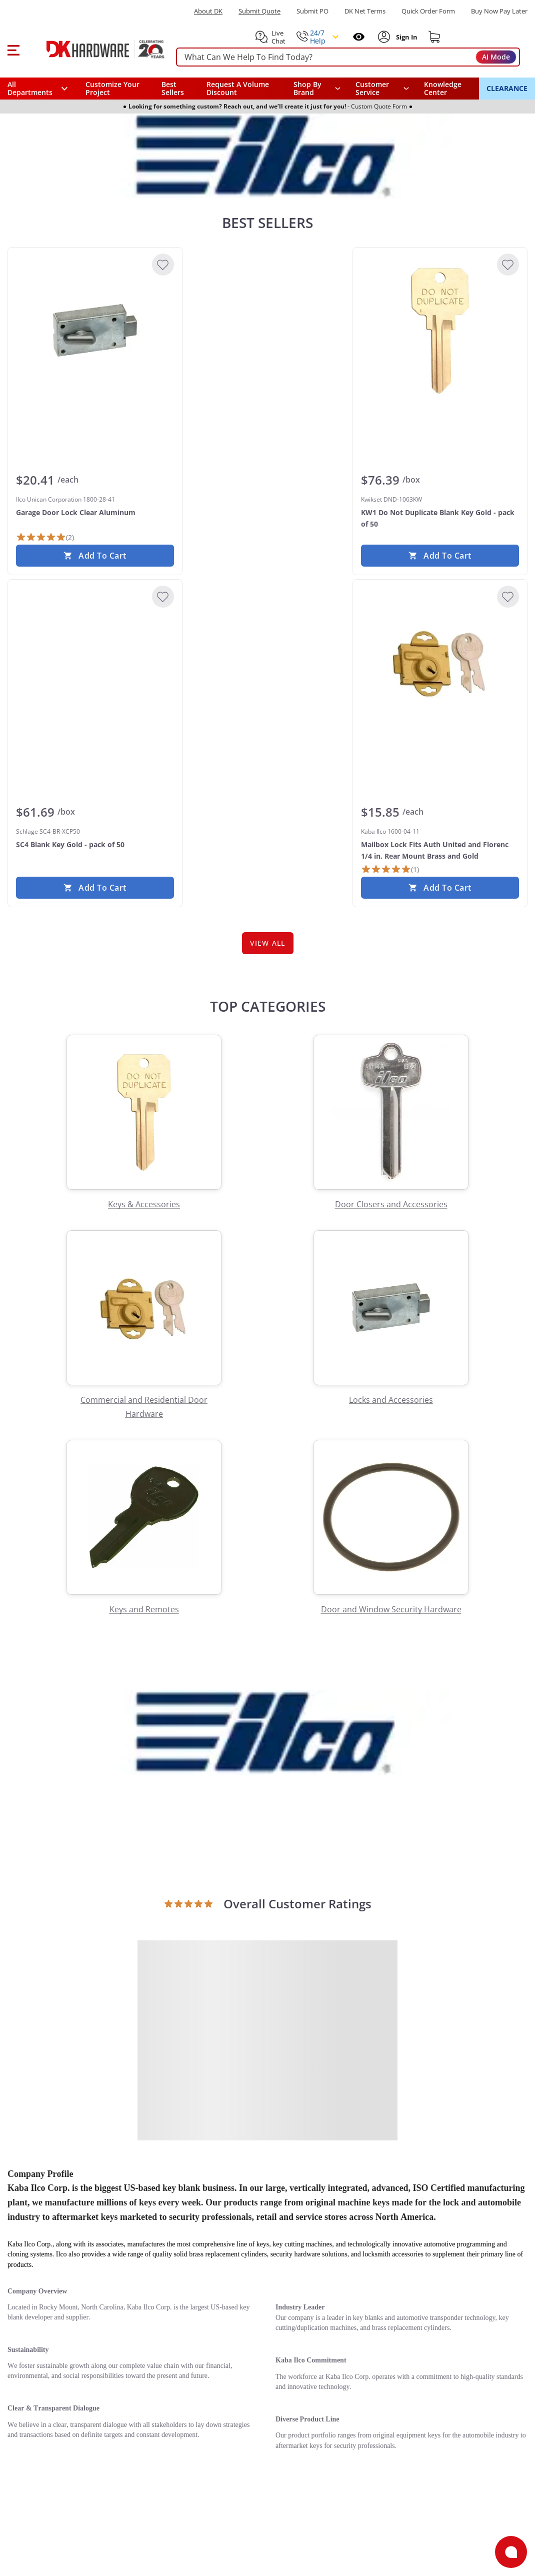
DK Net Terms (365, 11)
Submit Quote (259, 11)
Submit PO (312, 11)
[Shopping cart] (434, 37)
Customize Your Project (113, 88)
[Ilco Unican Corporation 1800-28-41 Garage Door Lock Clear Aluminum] (95, 331)
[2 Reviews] (45, 537)
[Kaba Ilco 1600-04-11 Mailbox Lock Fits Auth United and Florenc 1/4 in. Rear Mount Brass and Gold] (440, 663)
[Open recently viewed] (358, 37)
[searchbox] (348, 57)
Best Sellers (173, 88)
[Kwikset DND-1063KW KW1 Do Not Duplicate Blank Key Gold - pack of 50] (440, 331)
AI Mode (496, 57)
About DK (208, 11)
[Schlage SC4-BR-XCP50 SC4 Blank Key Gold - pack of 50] (95, 663)
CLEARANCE (507, 88)
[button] (13, 49)
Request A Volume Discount (237, 88)
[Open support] (511, 2552)
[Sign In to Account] (406, 37)
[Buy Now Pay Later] (499, 11)
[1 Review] (390, 869)
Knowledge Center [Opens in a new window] (443, 88)
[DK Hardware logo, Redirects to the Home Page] (94, 49)
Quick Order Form (428, 11)
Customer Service (372, 89)
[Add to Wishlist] (163, 265)
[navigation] (383, 89)
